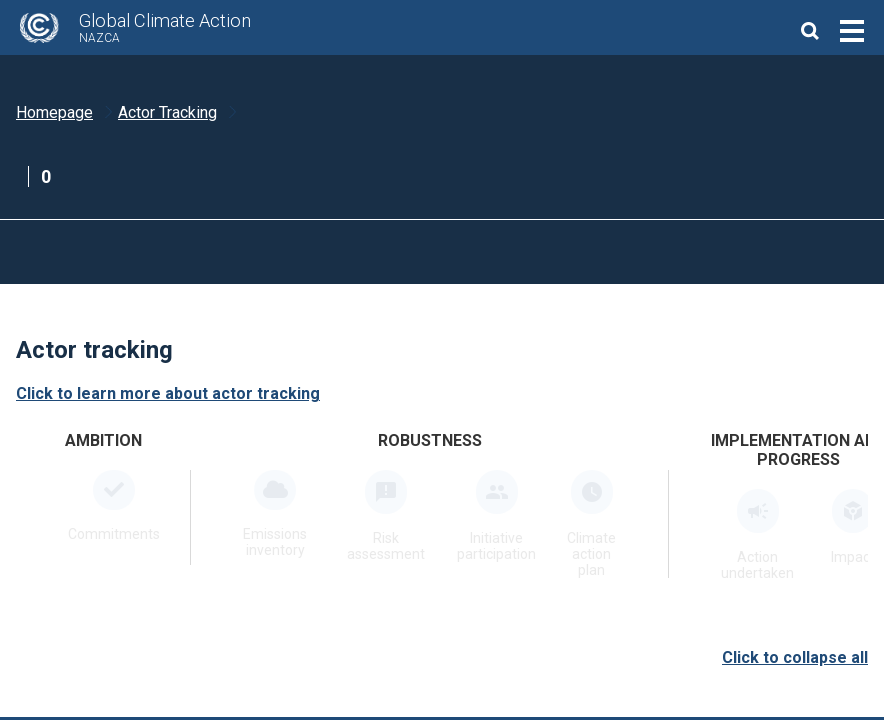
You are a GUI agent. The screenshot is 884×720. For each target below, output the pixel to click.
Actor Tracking (167, 112)
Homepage (54, 112)
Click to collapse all (795, 657)
